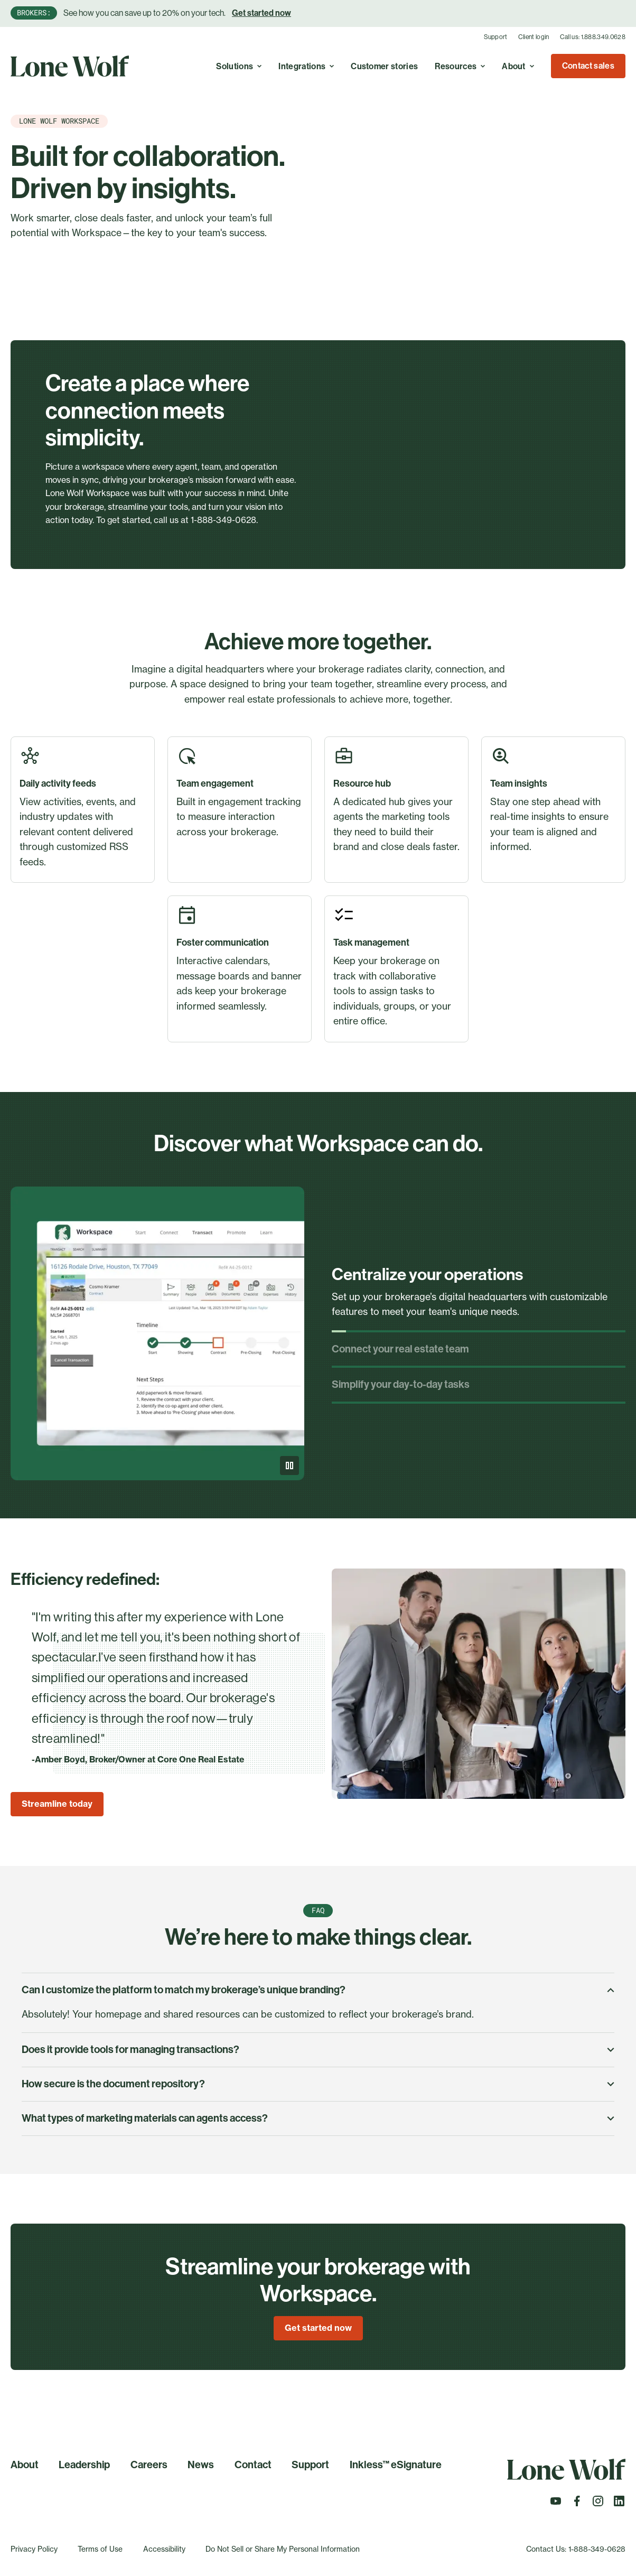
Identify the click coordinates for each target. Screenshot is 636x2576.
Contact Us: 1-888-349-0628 (575, 2548)
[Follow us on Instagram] (598, 2504)
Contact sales (588, 66)
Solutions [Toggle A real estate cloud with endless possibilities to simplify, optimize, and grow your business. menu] (238, 66)
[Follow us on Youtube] (555, 2504)
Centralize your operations (427, 1274)
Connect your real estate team (400, 1349)
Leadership (84, 2465)
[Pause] (289, 1465)
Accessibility (164, 2548)
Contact (253, 2465)
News (201, 2465)
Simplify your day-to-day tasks (401, 1384)
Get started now (261, 13)
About (25, 2465)
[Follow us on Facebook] (576, 2504)
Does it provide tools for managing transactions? (318, 2049)
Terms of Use (100, 2548)
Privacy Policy (34, 2548)
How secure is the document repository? (318, 2084)
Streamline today (57, 1803)
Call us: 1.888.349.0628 (592, 37)
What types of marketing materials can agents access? (318, 2118)
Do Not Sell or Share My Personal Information (282, 2548)
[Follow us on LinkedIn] (619, 2504)
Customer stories (384, 66)
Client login (533, 37)
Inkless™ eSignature (396, 2465)
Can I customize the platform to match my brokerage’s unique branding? (318, 1990)
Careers (148, 2465)
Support (496, 37)
